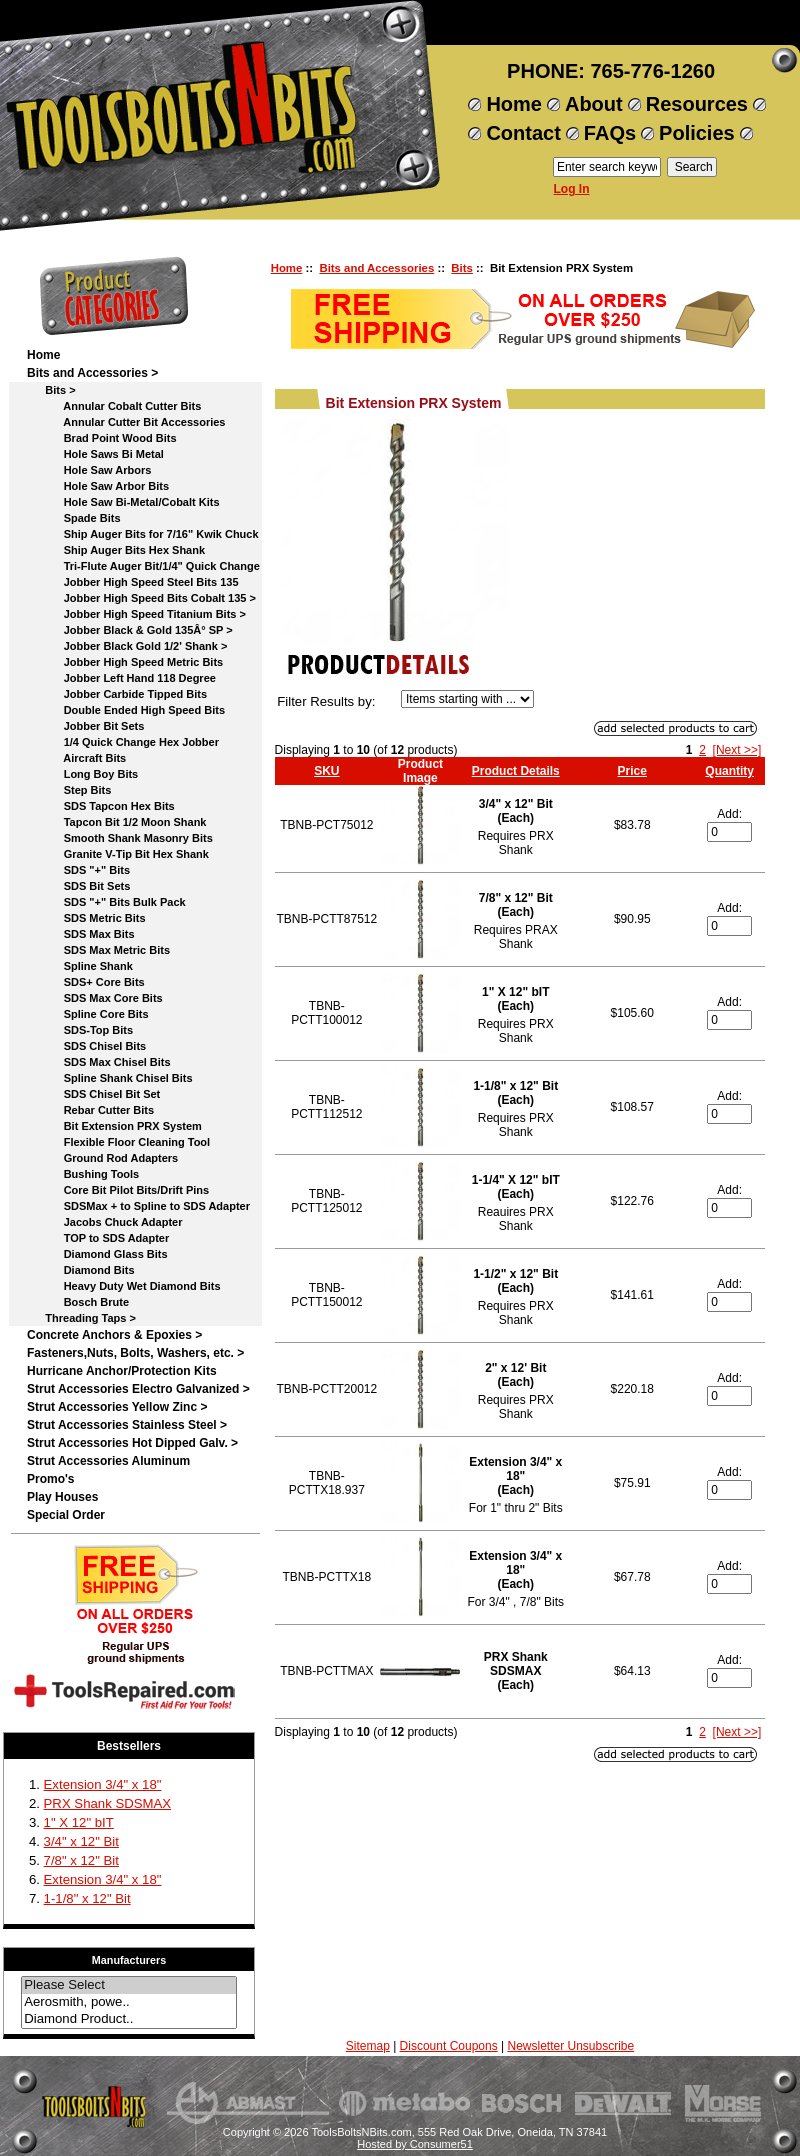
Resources (697, 104)
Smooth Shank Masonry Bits (120, 838)
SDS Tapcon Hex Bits (101, 806)
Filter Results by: (326, 701)
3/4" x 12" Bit (81, 1841)
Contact (523, 133)
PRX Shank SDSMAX (108, 1803)
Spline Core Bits (88, 1014)
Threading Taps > (81, 1318)
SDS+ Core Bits (86, 982)
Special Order (66, 1515)
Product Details (516, 771)
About (594, 104)
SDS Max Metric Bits (98, 950)
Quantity (729, 771)
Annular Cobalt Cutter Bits (114, 406)
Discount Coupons (449, 2046)
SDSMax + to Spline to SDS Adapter (138, 1206)
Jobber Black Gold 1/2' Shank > (127, 646)
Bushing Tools (83, 1174)
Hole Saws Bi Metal (95, 454)
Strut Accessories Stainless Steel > (127, 1425)
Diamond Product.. (129, 2019)
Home (514, 104)
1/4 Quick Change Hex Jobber (123, 742)
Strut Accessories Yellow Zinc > (117, 1407)
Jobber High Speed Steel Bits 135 (133, 582)
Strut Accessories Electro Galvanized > (138, 1389)
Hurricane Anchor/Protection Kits (122, 1371)
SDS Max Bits (81, 934)
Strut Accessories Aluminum (108, 1461)
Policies (697, 133)
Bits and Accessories (376, 268)
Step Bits (69, 790)
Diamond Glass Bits (97, 1254)
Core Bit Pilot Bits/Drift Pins (118, 1190)
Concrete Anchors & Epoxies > (114, 1335)
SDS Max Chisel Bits (99, 1062)
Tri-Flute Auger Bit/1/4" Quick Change (143, 566)
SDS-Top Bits (80, 1030)
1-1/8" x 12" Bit (87, 1898)
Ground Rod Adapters (102, 1158)
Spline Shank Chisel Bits (110, 1078)
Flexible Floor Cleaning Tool (118, 1142)
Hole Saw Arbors (89, 470)
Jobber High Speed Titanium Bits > (136, 614)
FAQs (610, 133)
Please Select (129, 1985)
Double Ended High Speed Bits (126, 710)
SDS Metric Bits (86, 918)
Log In (572, 189)
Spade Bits (74, 518)
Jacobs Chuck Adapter (104, 1222)
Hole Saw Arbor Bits (98, 486)
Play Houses (62, 1497)
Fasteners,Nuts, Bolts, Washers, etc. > (135, 1353)
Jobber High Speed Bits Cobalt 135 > (141, 598)
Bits (462, 268)
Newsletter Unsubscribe (570, 2046)
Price (632, 771)
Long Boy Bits (82, 774)
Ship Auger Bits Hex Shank (116, 550)
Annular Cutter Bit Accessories (126, 422)
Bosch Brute (78, 1302)
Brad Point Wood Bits (102, 438)
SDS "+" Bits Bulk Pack (106, 902)
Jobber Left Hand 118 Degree (121, 678)
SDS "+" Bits (78, 870)
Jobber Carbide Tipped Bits (117, 694)
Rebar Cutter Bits (90, 1110)
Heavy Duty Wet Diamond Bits (124, 1286)
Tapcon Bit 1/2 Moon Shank (116, 822)
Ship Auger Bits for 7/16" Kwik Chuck (143, 534)
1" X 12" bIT (79, 1822)
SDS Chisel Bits (86, 1046)
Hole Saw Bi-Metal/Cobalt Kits (123, 502)
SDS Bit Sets (78, 886)
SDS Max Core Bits (95, 998)
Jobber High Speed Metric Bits (125, 662)
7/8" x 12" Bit (81, 1860)
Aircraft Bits (76, 758)
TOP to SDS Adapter (98, 1238)
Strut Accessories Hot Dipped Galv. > (132, 1443)
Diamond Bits (81, 1270)
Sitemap (368, 2046)
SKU (326, 771)
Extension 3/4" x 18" (103, 1784)
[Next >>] (737, 750)
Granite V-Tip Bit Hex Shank (118, 854)
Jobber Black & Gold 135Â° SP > (130, 630)
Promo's (51, 1479)
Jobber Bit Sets (85, 726)
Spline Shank (80, 966)
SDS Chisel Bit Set (93, 1094)
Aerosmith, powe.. (129, 2002)
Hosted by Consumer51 (415, 2144)
